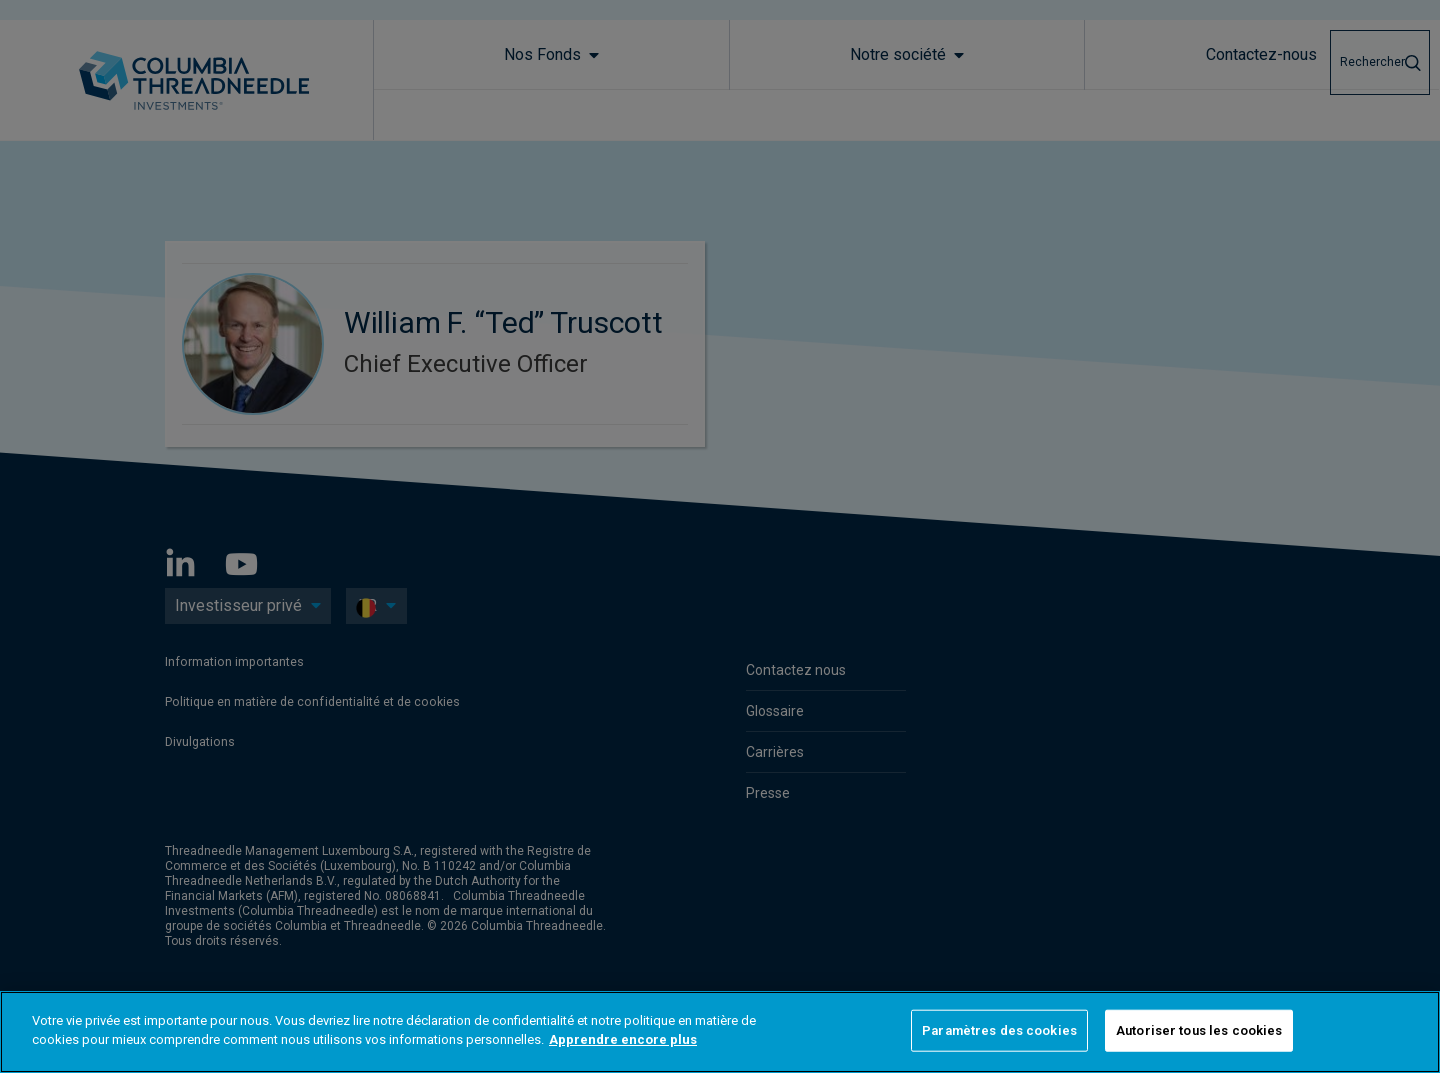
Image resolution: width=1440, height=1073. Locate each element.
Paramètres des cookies (999, 1030)
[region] (720, 1032)
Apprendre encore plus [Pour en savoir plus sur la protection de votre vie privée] (623, 1039)
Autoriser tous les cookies (1199, 1030)
